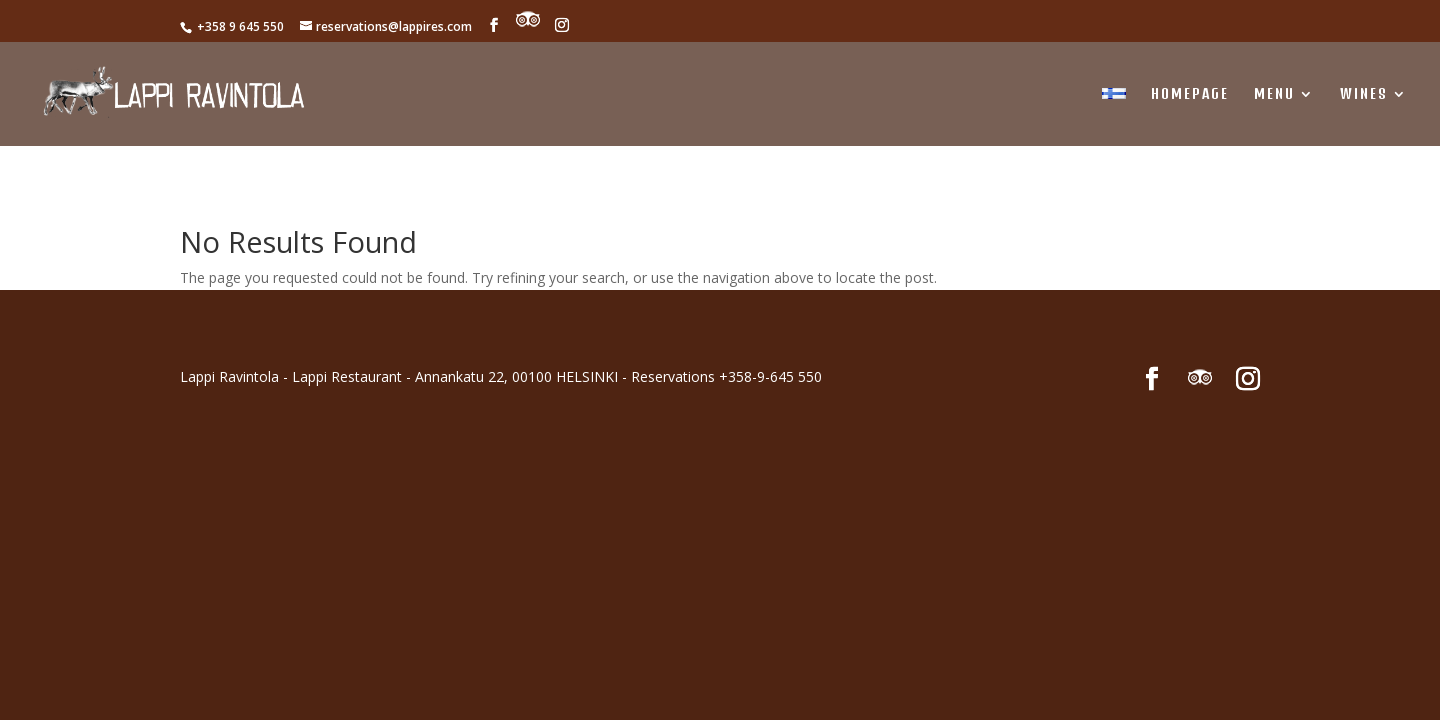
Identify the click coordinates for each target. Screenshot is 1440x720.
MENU (1274, 94)
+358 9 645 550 (239, 26)
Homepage (1190, 94)
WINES (1364, 94)
